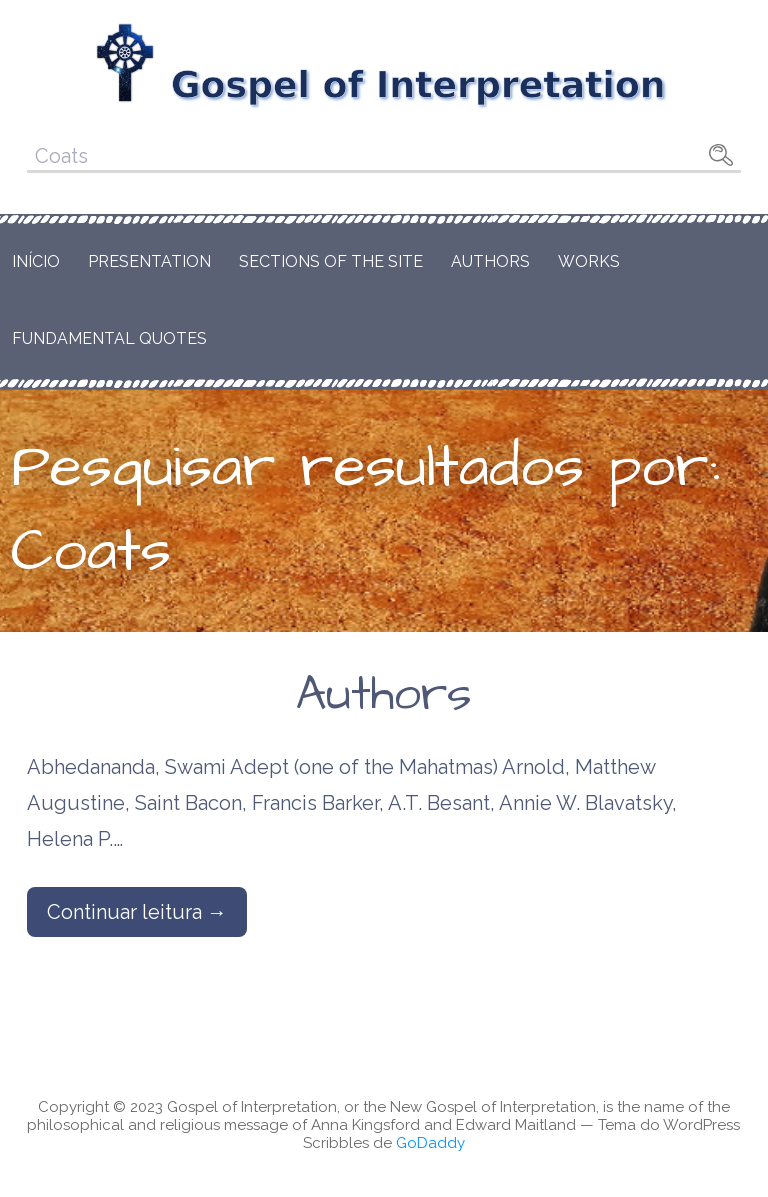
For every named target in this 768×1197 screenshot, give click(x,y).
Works (589, 261)
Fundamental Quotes (109, 338)
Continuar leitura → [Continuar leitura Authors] (137, 912)
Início (36, 261)
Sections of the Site (331, 261)
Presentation (149, 261)
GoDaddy (430, 1143)
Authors (490, 261)
